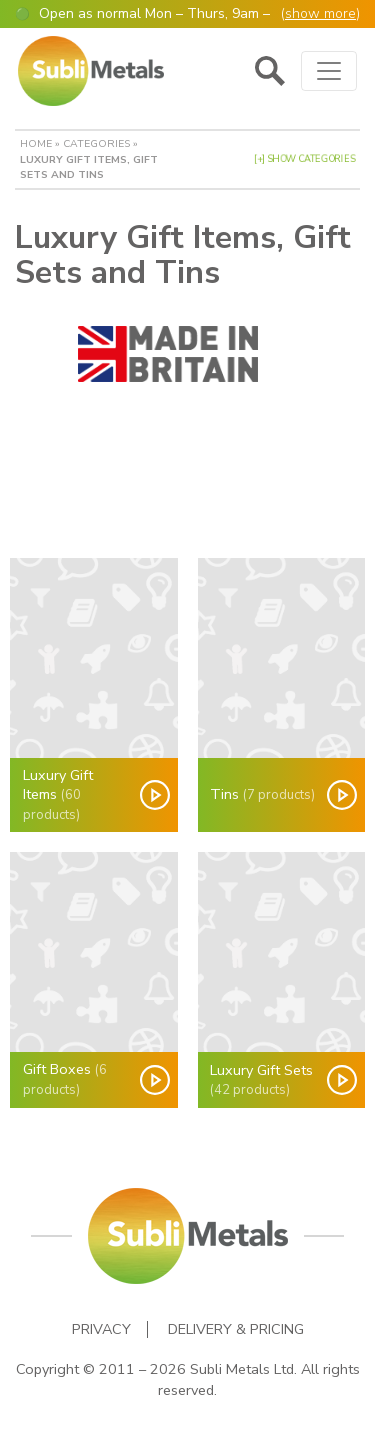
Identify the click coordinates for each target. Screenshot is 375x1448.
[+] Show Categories (304, 159)
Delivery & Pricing (236, 1329)
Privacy (101, 1329)
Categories (96, 143)
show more (320, 13)
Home (36, 143)
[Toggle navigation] (329, 71)
